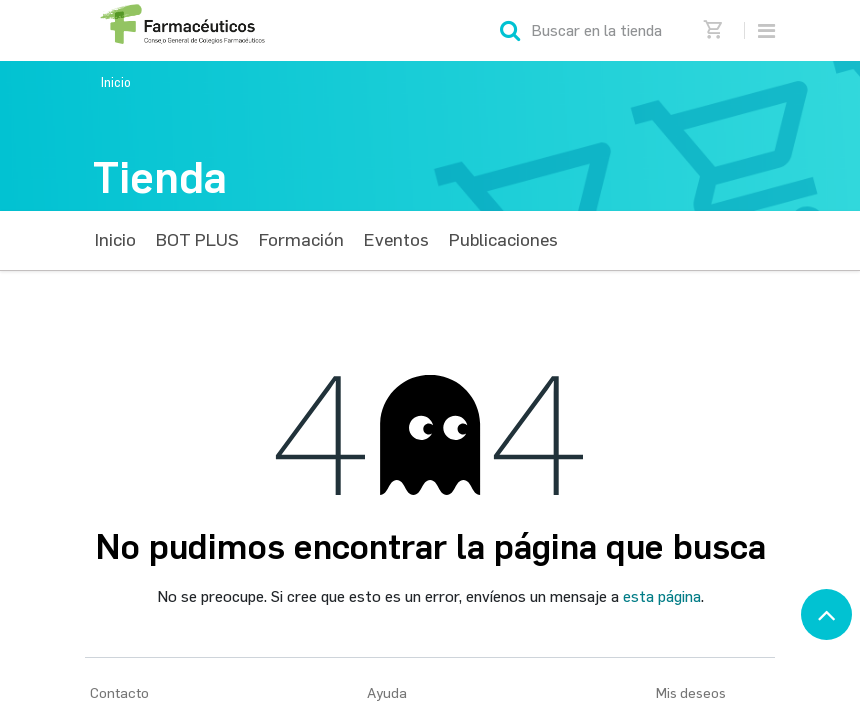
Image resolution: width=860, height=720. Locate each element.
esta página (662, 596)
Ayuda (387, 693)
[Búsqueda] (510, 30)
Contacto (119, 693)
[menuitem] (115, 240)
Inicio (116, 82)
